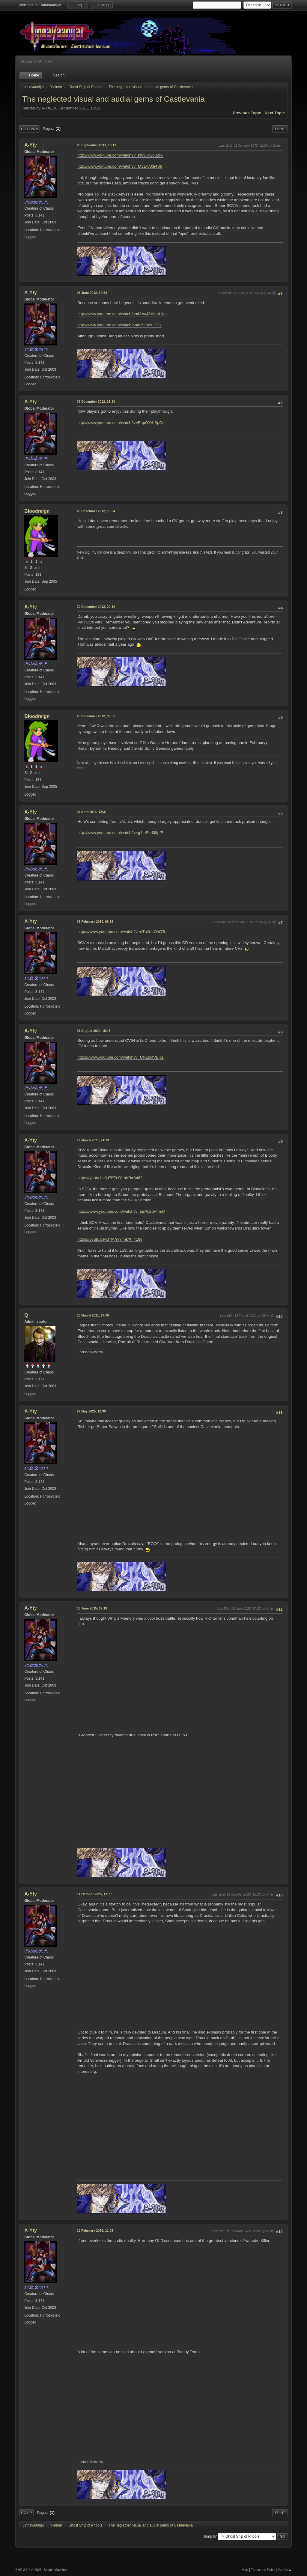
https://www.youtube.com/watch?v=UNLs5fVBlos (120, 1057)
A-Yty (30, 145)
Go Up (26, 2513)
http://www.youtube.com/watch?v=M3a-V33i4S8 (119, 166)
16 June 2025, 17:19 (92, 1608)
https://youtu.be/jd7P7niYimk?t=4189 (109, 1239)
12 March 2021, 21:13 (93, 1140)
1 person (83, 1352)
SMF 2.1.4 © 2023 (28, 2570)
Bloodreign (36, 511)
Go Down (29, 129)
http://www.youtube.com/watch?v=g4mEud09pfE (120, 832)
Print (280, 129)
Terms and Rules (263, 2570)
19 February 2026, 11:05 (95, 2230)
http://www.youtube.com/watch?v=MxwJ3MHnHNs (121, 314)
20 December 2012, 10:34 (96, 511)
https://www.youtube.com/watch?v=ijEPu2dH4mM (121, 1211)
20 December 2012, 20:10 (96, 606)
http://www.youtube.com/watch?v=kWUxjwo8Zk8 (120, 155)
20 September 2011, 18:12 (96, 145)
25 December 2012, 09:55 (96, 716)
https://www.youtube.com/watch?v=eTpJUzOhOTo (121, 931)
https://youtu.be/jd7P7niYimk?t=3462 (109, 1178)
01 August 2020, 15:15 (93, 1030)
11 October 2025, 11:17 (94, 1894)
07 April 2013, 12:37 (92, 812)
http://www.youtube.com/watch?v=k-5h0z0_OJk (119, 325)
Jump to (209, 2536)
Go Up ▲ (285, 2570)
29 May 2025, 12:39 (91, 1411)
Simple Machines (56, 2570)
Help (244, 2570)
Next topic (275, 113)
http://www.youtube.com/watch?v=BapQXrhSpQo (121, 422)
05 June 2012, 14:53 (92, 292)
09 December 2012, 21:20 (96, 401)
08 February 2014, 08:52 (95, 921)
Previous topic (247, 113)
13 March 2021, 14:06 (93, 1315)
